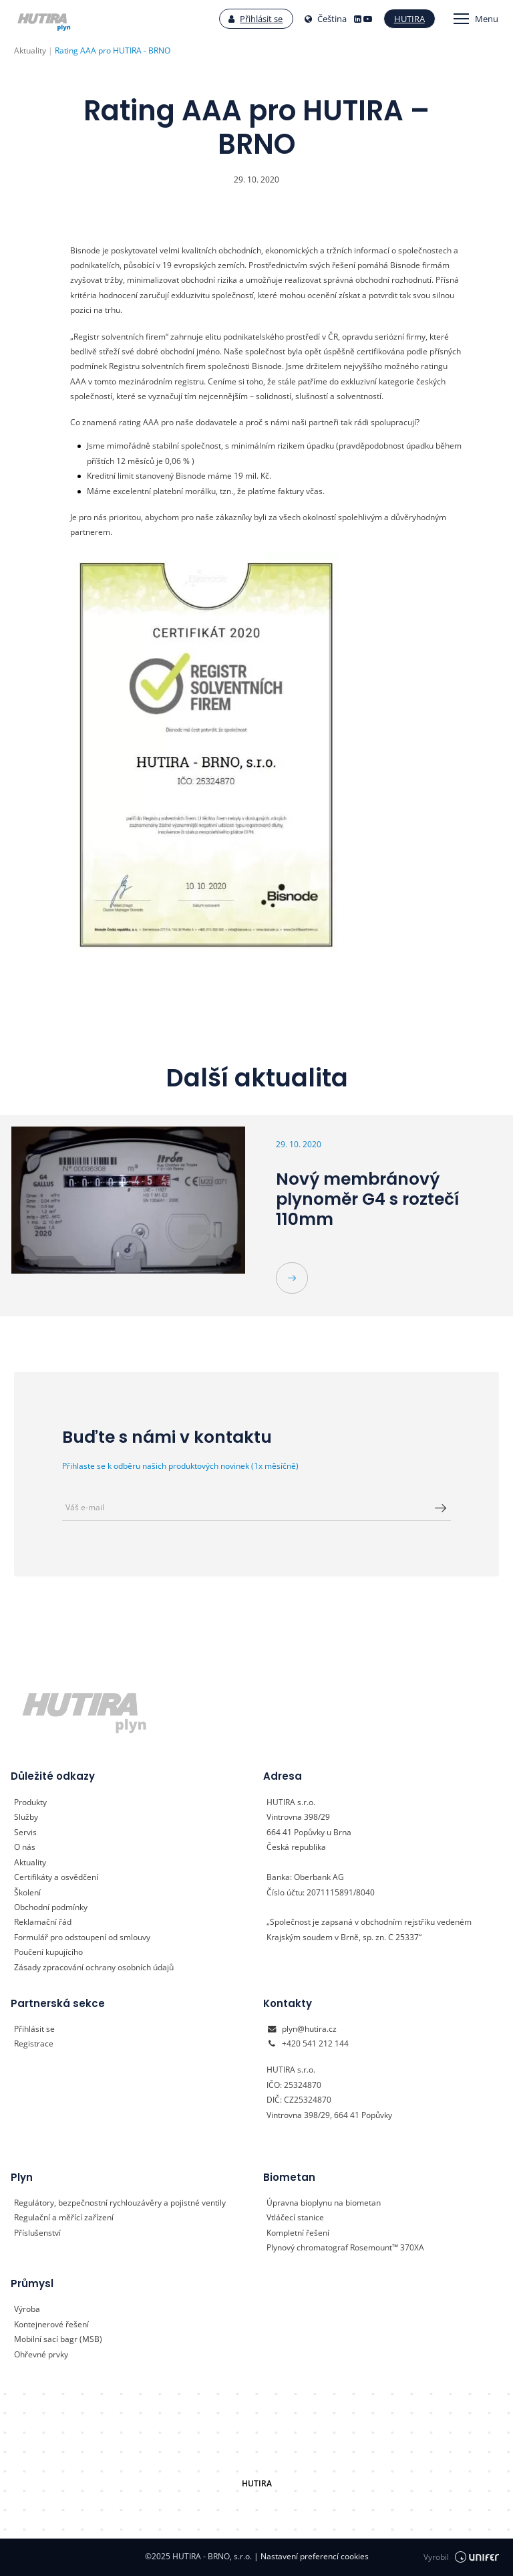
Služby (26, 1817)
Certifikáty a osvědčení (56, 1877)
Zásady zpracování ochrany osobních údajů (94, 1967)
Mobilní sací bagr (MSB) (58, 2339)
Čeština (326, 19)
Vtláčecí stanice (295, 2217)
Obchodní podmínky (51, 1907)
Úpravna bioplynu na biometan (324, 2202)
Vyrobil (461, 2557)
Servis (25, 1832)
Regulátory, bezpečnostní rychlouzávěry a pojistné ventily (120, 2202)
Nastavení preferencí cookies (311, 2556)
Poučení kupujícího (48, 1952)
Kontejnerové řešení (51, 2324)
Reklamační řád (42, 1921)
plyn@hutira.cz (309, 2028)
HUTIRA (257, 2483)
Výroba (27, 2309)
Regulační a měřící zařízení (64, 2217)
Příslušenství (37, 2232)
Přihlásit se (255, 19)
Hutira (409, 19)
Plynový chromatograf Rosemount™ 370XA (345, 2247)
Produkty (30, 1802)
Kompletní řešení (298, 2232)
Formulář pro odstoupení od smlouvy (82, 1937)
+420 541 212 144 (315, 2043)
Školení (27, 1892)
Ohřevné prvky (41, 2354)
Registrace (33, 2043)
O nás (24, 1847)
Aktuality (30, 1862)
